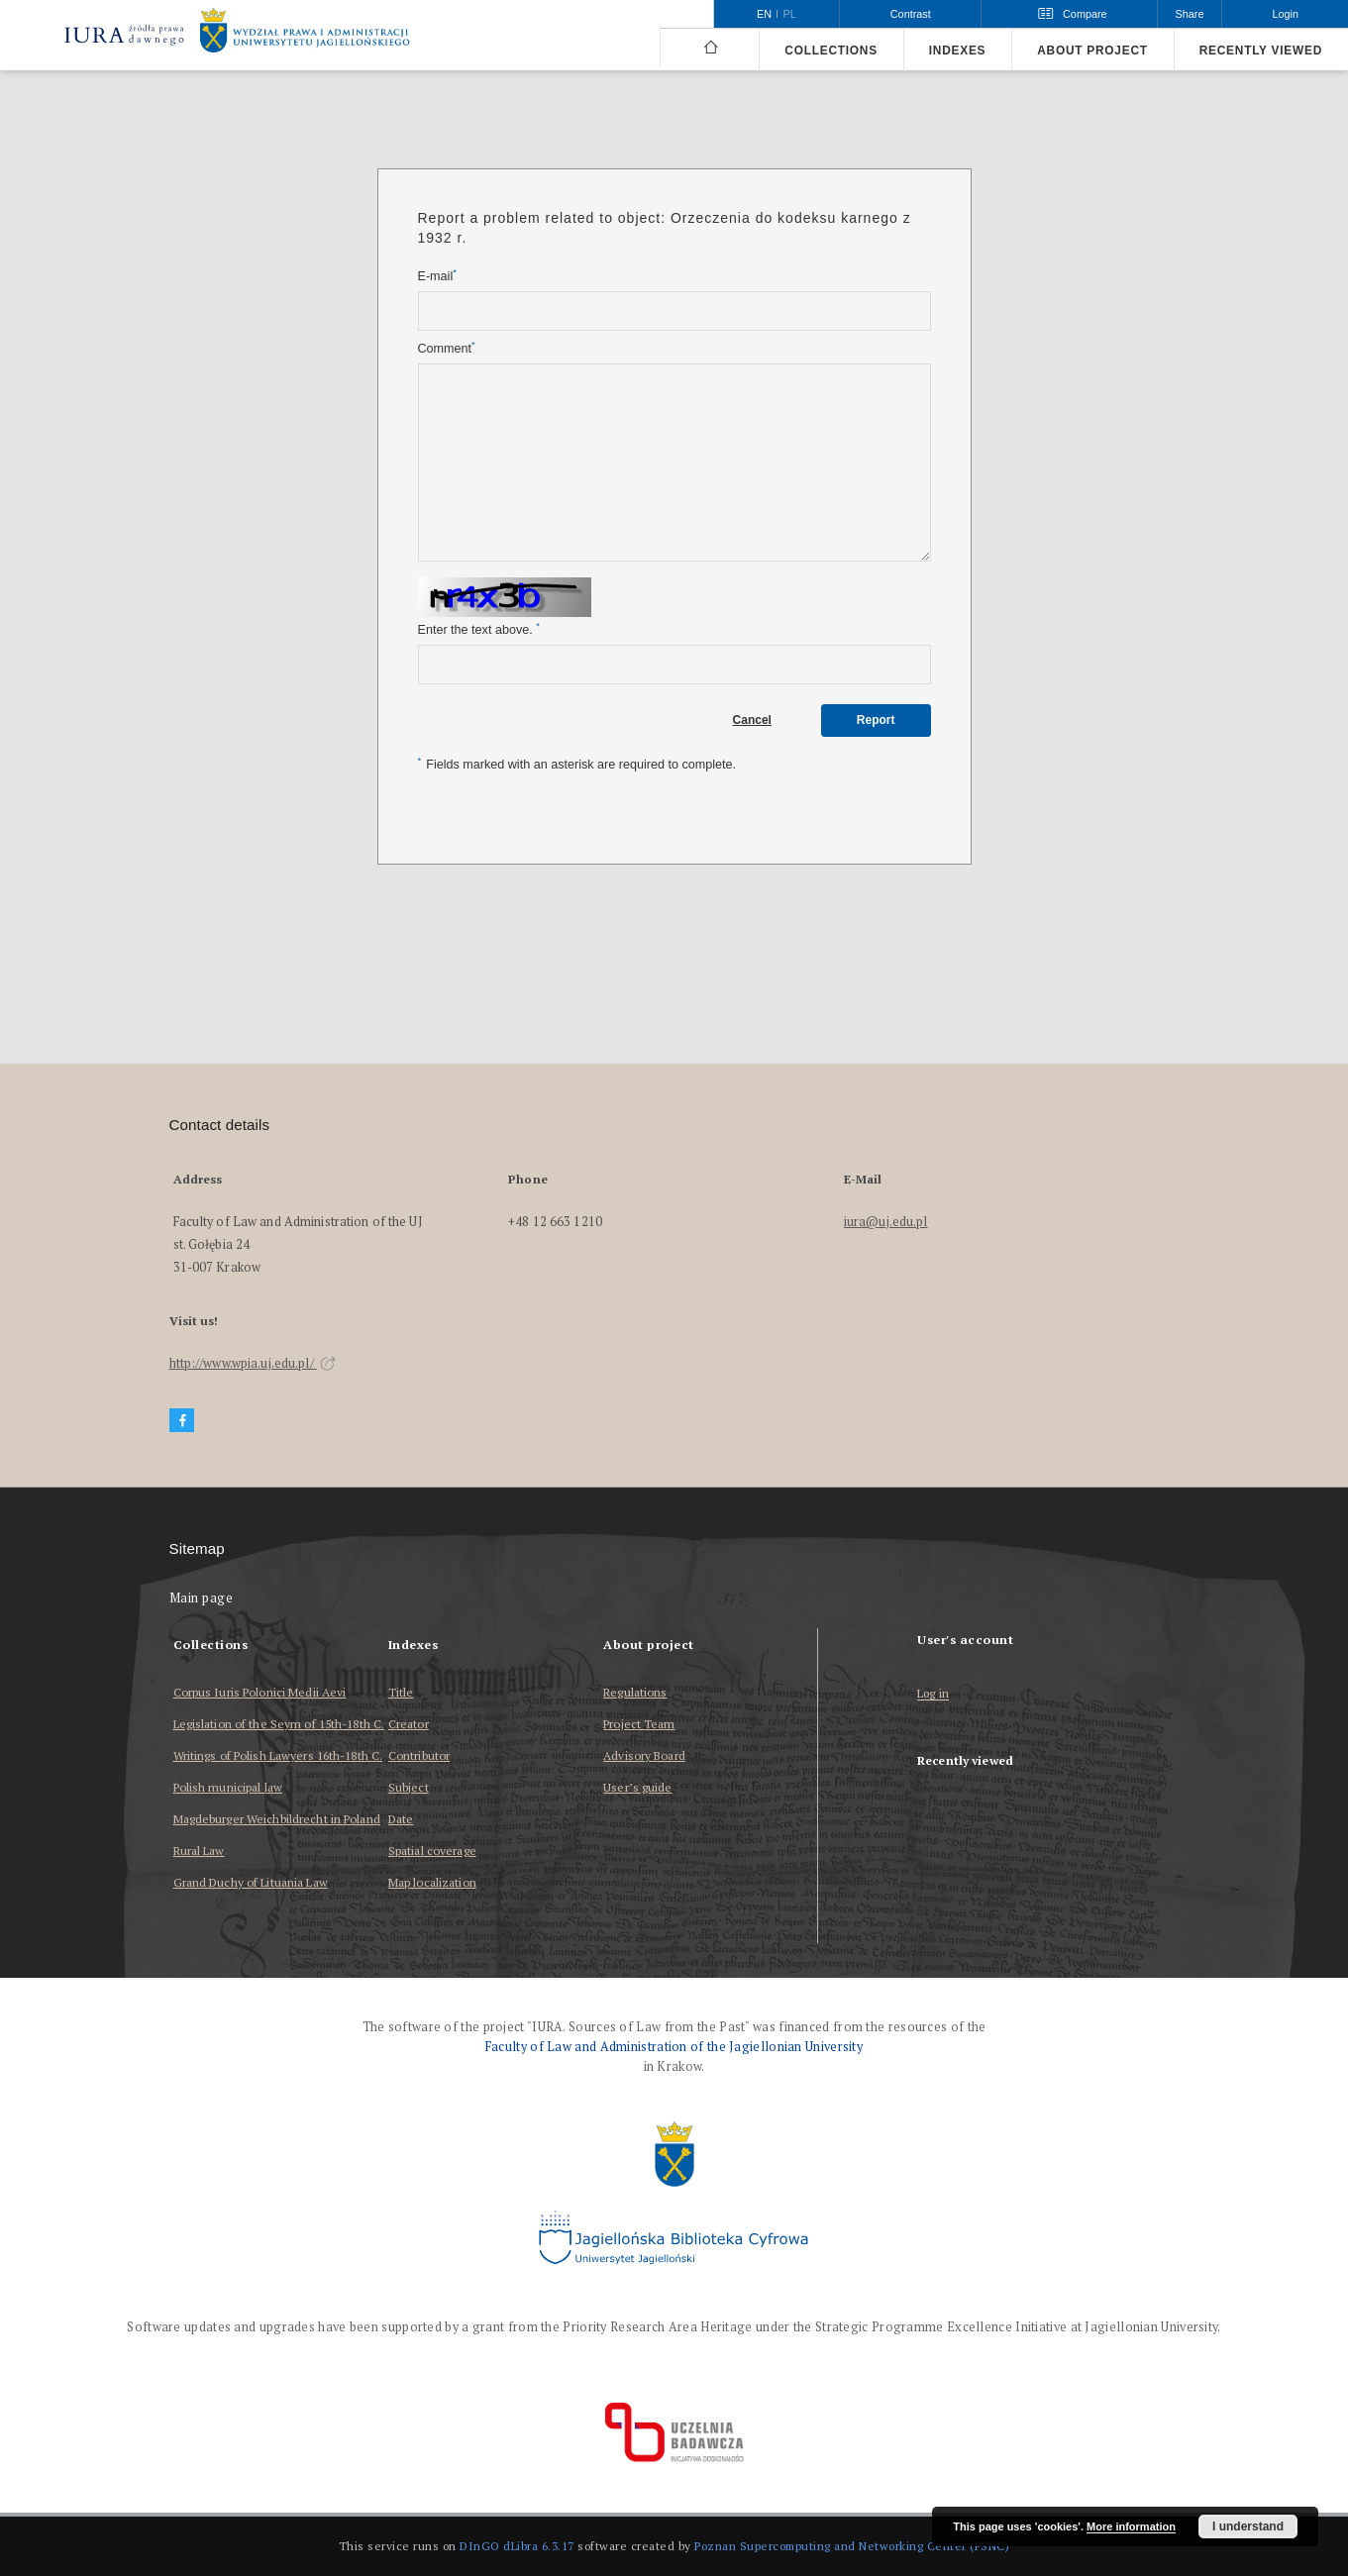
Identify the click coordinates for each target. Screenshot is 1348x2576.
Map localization (432, 1882)
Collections (830, 50)
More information (1131, 2526)
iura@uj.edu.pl (886, 1221)
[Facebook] (182, 1420)
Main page (201, 1598)
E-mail (437, 275)
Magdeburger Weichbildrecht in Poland (276, 1818)
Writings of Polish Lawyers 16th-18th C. (278, 1755)
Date (400, 1818)
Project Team (638, 1723)
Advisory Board (644, 1755)
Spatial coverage (432, 1850)
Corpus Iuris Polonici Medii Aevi (260, 1692)
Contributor (419, 1755)
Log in (933, 1694)
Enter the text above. (479, 629)
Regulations (635, 1692)
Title (401, 1692)
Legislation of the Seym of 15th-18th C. (279, 1723)
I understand (1248, 2526)
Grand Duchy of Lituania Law (250, 1882)
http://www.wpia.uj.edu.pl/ (252, 1363)
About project (1092, 50)
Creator (408, 1723)
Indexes (957, 50)
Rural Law (199, 1850)
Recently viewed (1260, 50)
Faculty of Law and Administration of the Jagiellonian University (674, 2046)
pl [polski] (789, 14)
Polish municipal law (227, 1787)
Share (1190, 14)
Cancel (752, 720)
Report (876, 720)
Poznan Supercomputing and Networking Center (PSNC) (851, 2545)
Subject (408, 1787)
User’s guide (637, 1787)
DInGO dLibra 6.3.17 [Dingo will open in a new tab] (517, 2545)
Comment (446, 348)
